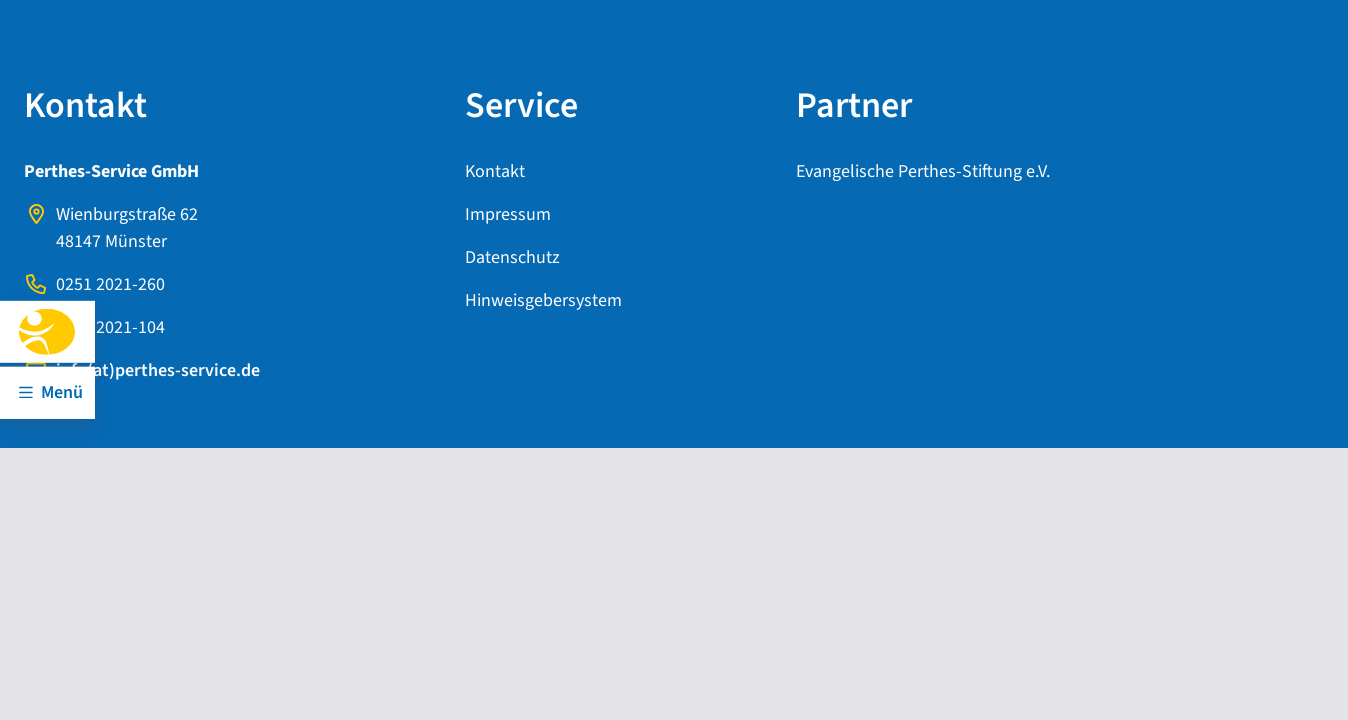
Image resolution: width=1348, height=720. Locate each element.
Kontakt (495, 171)
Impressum (508, 214)
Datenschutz (512, 257)
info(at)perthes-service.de (158, 370)
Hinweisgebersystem (543, 300)
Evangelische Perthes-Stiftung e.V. (923, 171)
